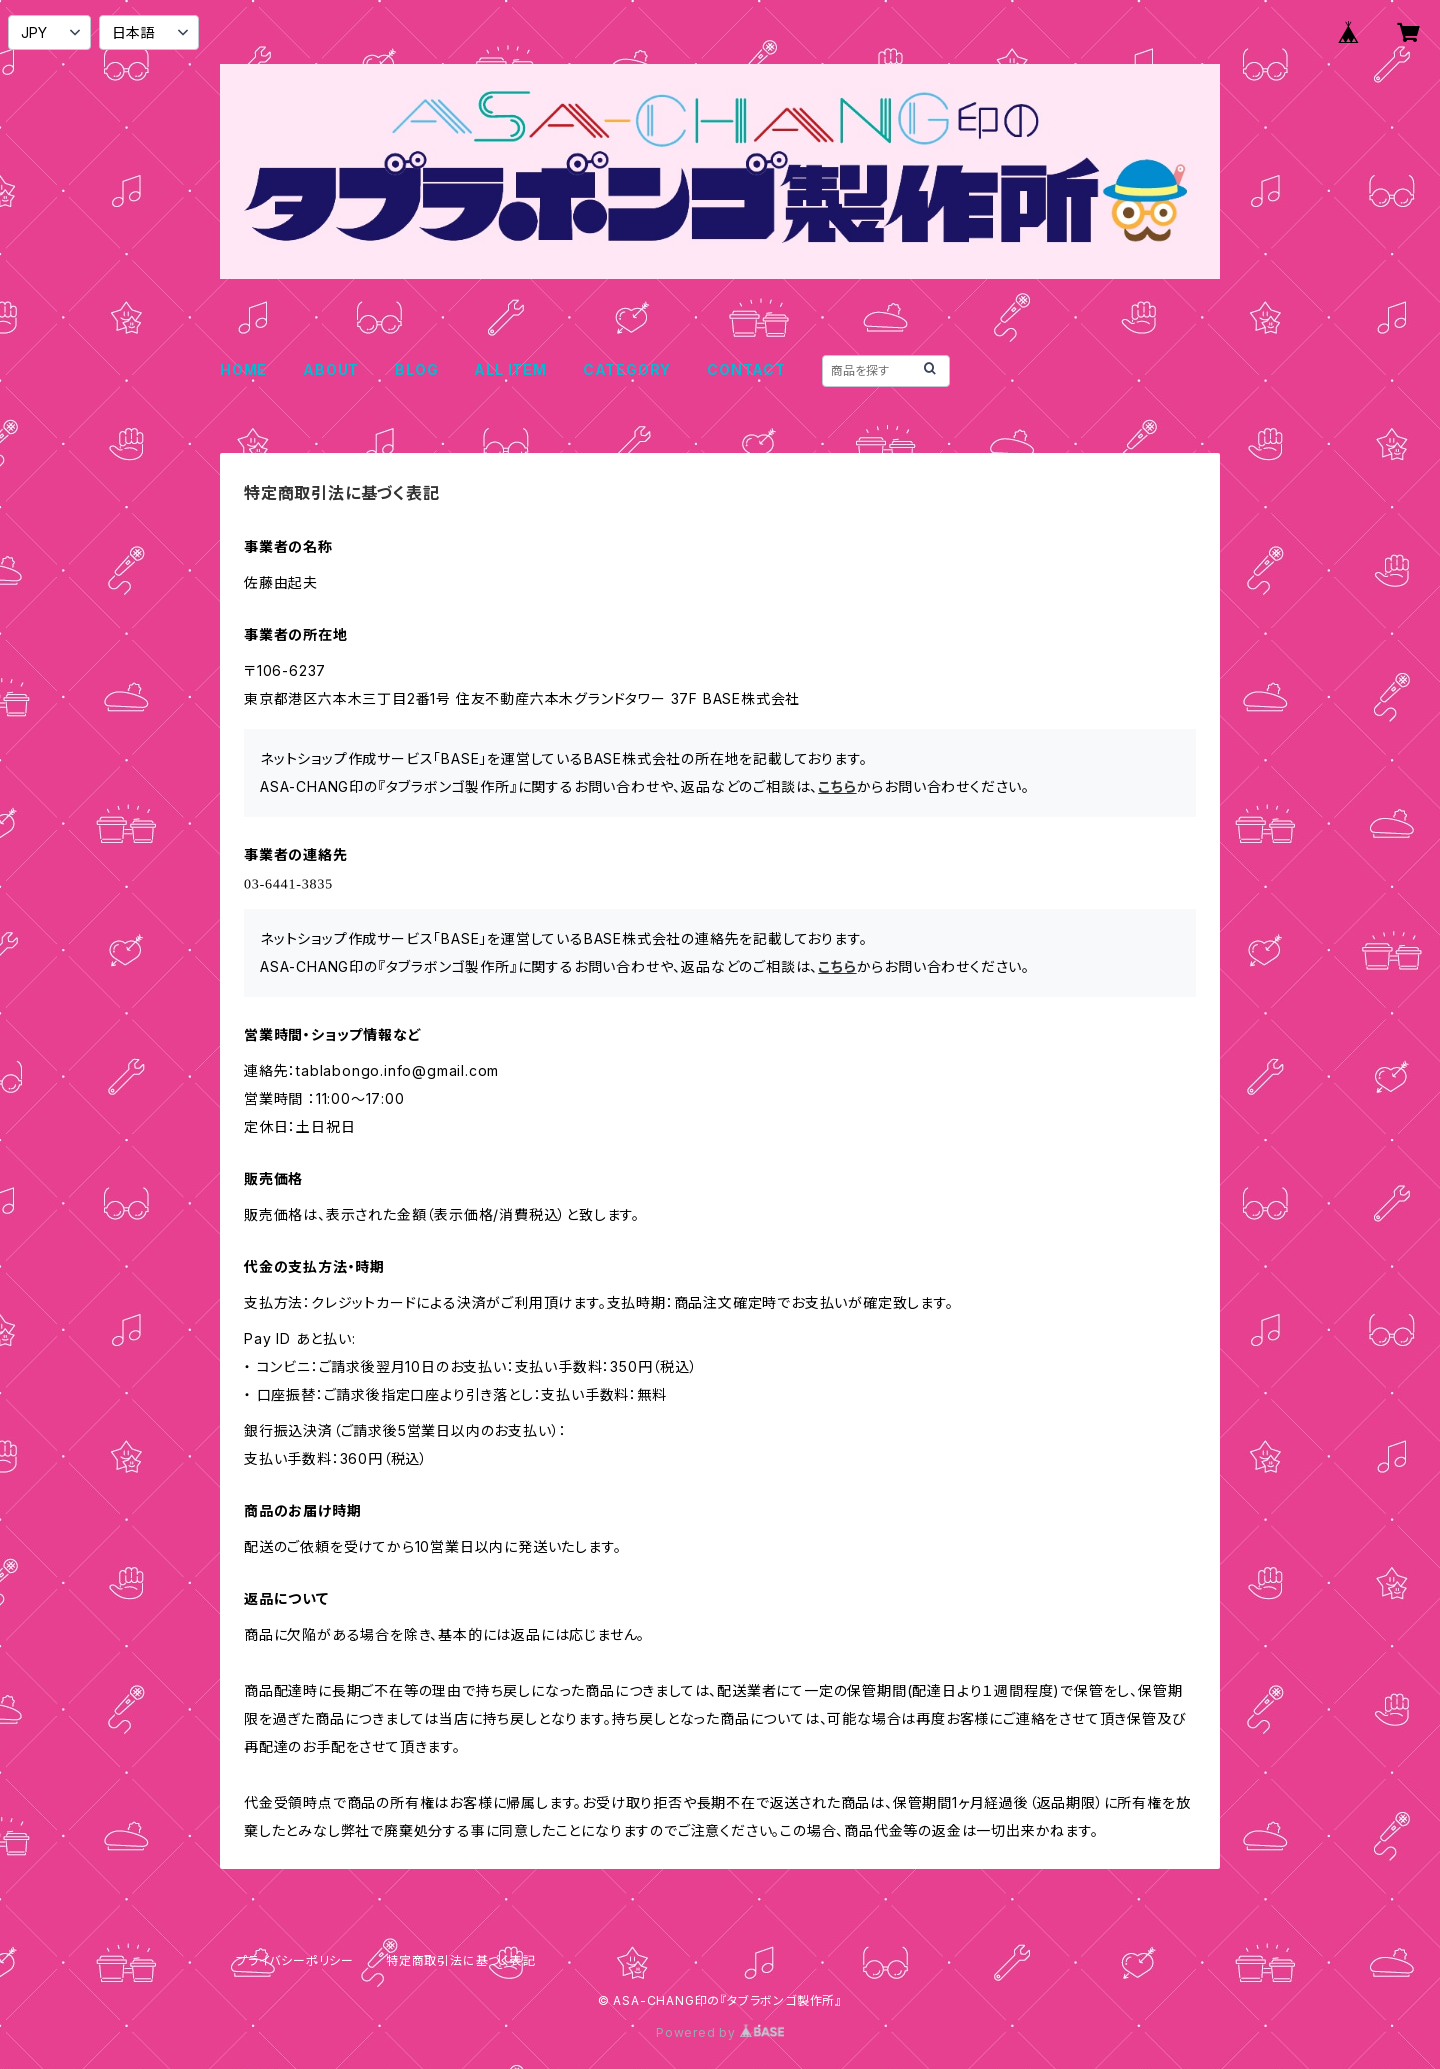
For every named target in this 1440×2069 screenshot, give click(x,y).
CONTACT (746, 369)
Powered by (720, 2032)
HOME (243, 369)
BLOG (416, 369)
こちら (837, 786)
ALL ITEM (510, 369)
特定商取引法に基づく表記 (461, 1960)
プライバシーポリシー (295, 1960)
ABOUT (331, 369)
